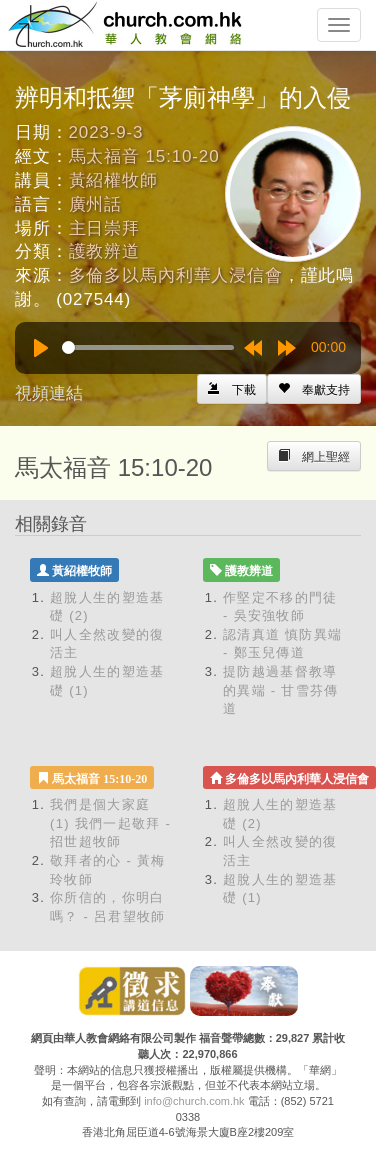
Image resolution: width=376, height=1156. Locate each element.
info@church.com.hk (194, 1101)
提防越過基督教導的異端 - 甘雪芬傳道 (281, 690)
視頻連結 (49, 393)
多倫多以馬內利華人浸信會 (176, 275)
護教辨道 (104, 251)
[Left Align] (314, 389)
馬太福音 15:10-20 (144, 156)
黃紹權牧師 (113, 180)
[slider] (148, 347)
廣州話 (96, 204)
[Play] (41, 348)
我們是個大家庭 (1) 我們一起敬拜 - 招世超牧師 (110, 823)
